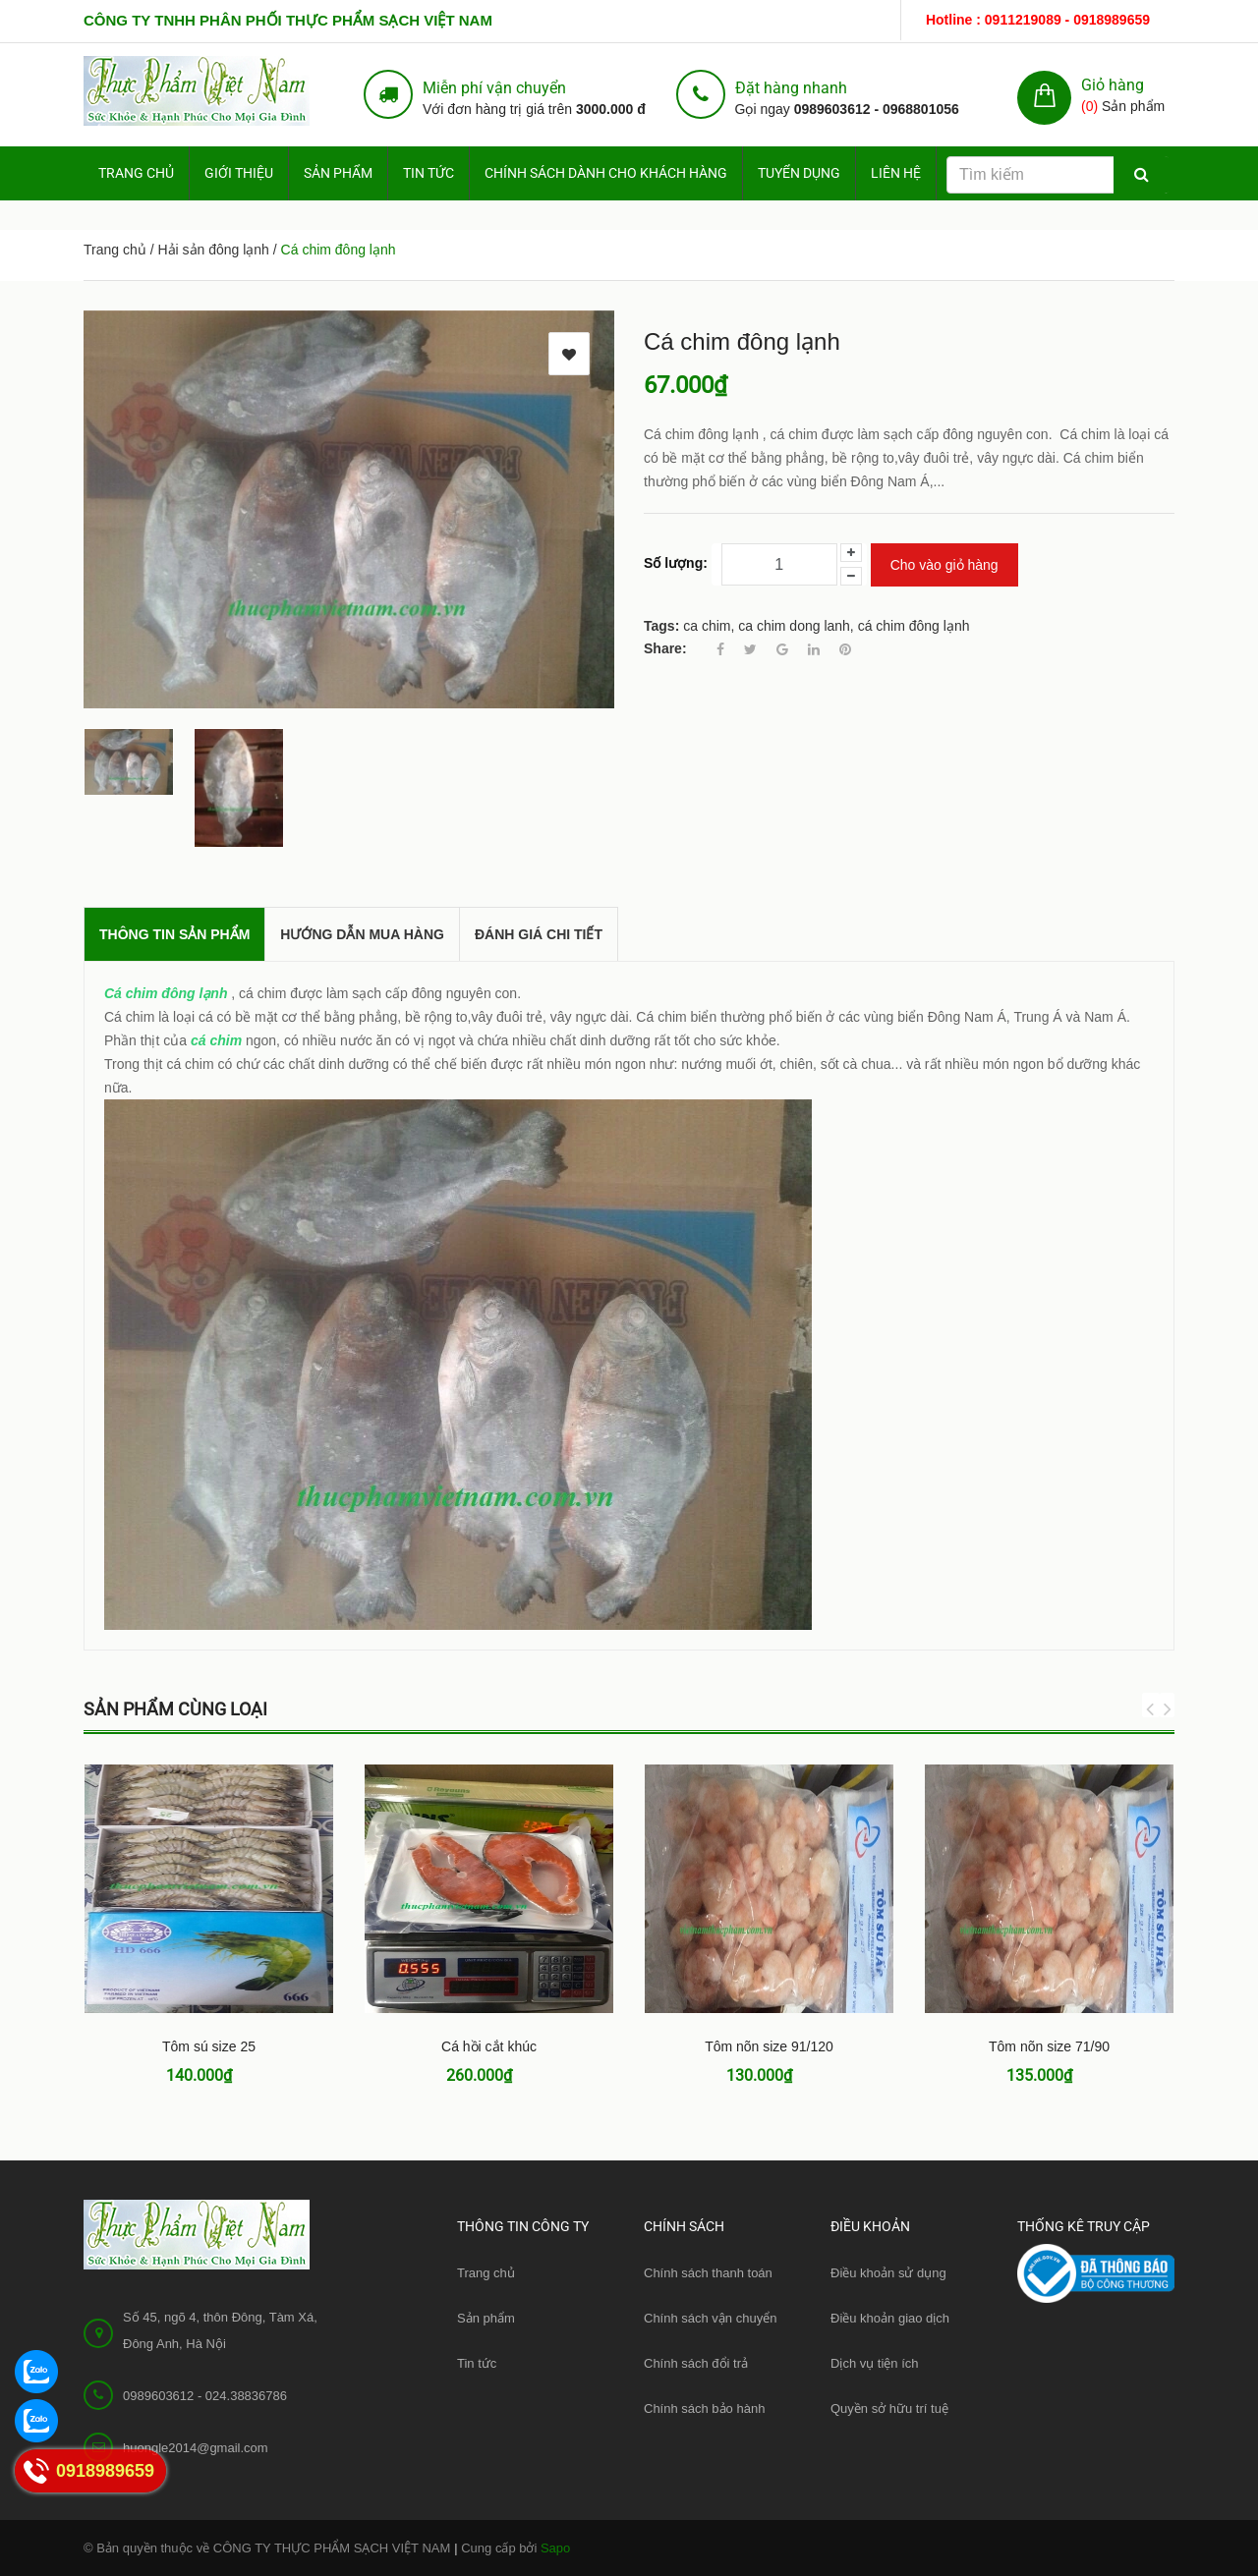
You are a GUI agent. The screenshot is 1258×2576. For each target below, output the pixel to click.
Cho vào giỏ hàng (944, 565)
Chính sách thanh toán (708, 2273)
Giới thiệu (238, 173)
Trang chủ (136, 173)
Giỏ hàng (1112, 85)
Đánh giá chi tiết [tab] (538, 934)
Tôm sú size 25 (209, 2046)
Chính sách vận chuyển (710, 2318)
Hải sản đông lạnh (213, 249)
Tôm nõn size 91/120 (769, 2046)
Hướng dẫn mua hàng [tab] (362, 934)
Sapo (555, 2548)
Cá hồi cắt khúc (489, 2046)
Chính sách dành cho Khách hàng (606, 173)
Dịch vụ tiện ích (874, 2363)
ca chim (706, 626)
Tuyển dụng (799, 173)
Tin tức (428, 173)
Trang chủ (486, 2273)
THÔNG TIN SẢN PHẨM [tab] (174, 934)
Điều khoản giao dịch (889, 2318)
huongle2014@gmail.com (195, 2447)
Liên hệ (896, 173)
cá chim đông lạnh (914, 626)
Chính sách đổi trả (696, 2363)
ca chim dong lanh (794, 626)
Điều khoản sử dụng (888, 2273)
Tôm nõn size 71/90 (1049, 2046)
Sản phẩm (338, 173)
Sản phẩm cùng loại (175, 1709)
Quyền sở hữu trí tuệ (889, 2408)
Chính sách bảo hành (704, 2408)
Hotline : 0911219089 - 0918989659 (1038, 20)
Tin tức (476, 2363)
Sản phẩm (486, 2318)
